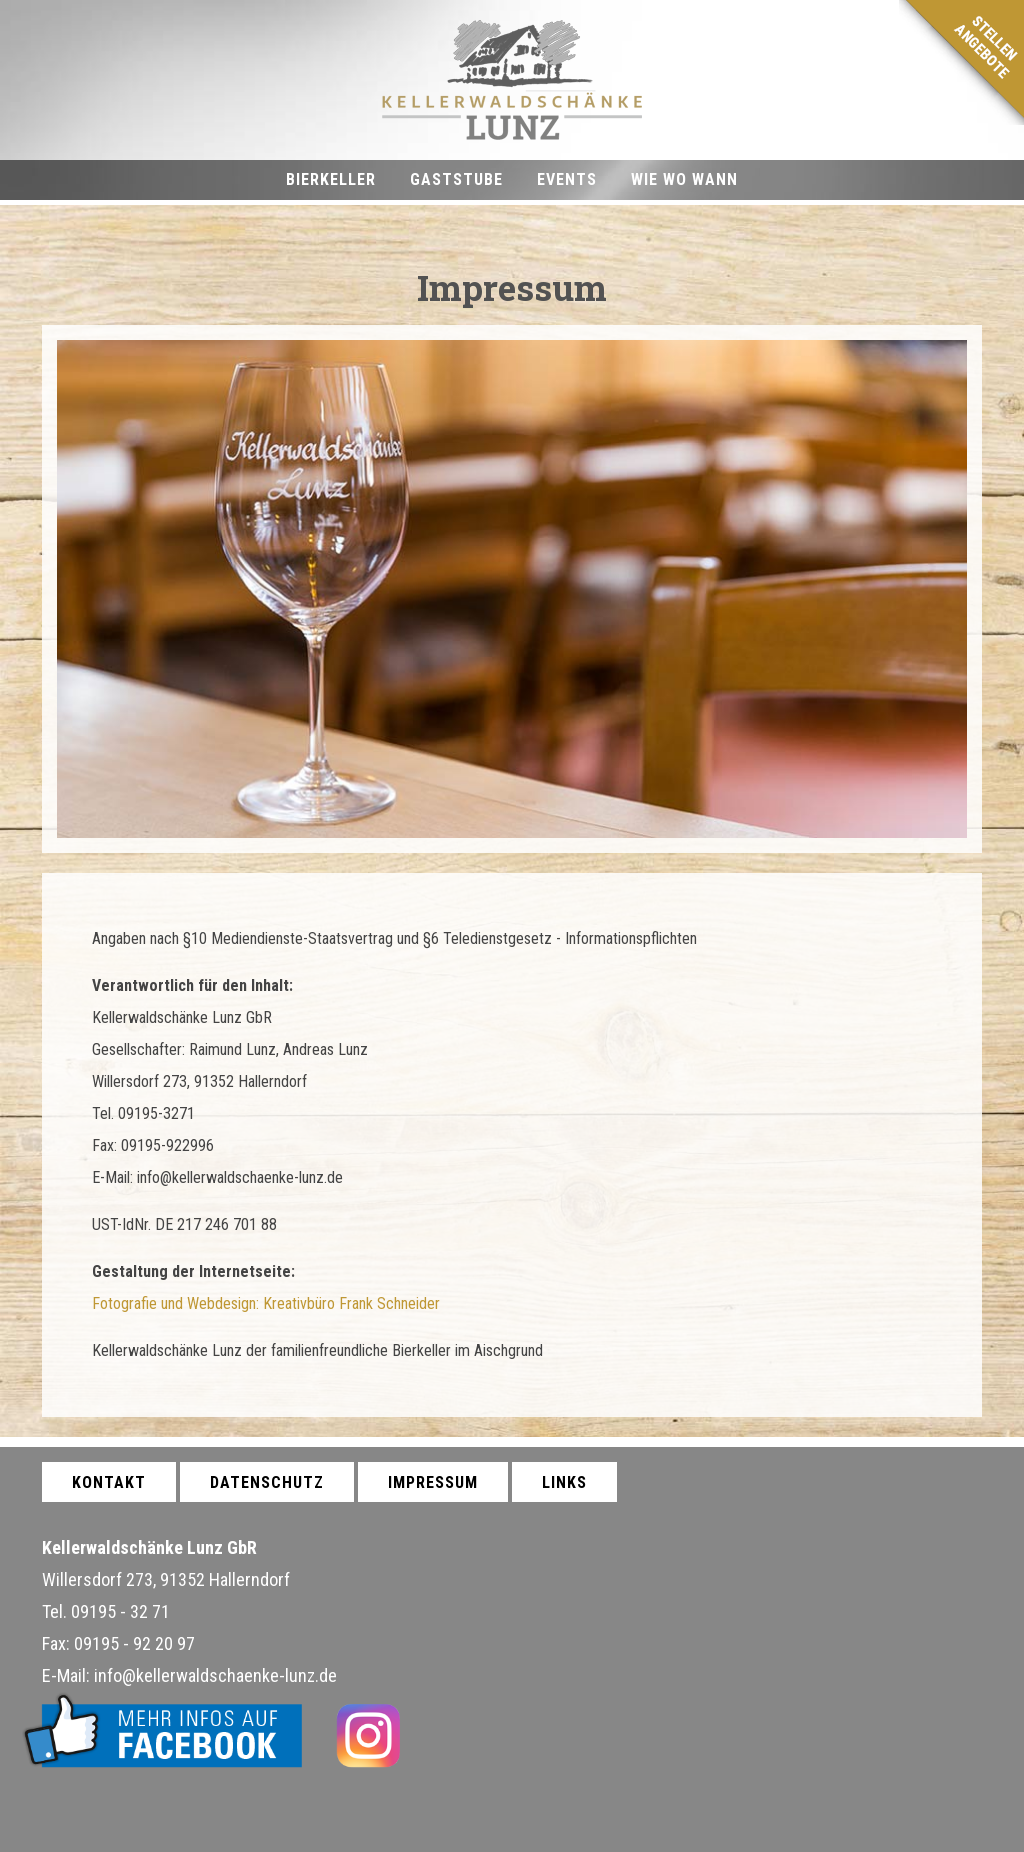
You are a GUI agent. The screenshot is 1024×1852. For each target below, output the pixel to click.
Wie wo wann (684, 179)
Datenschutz (267, 1482)
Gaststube (456, 179)
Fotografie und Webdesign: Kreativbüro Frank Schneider (266, 1303)
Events (567, 179)
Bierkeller (331, 179)
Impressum (433, 1482)
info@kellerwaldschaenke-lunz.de (215, 1675)
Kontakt (109, 1482)
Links (564, 1482)
